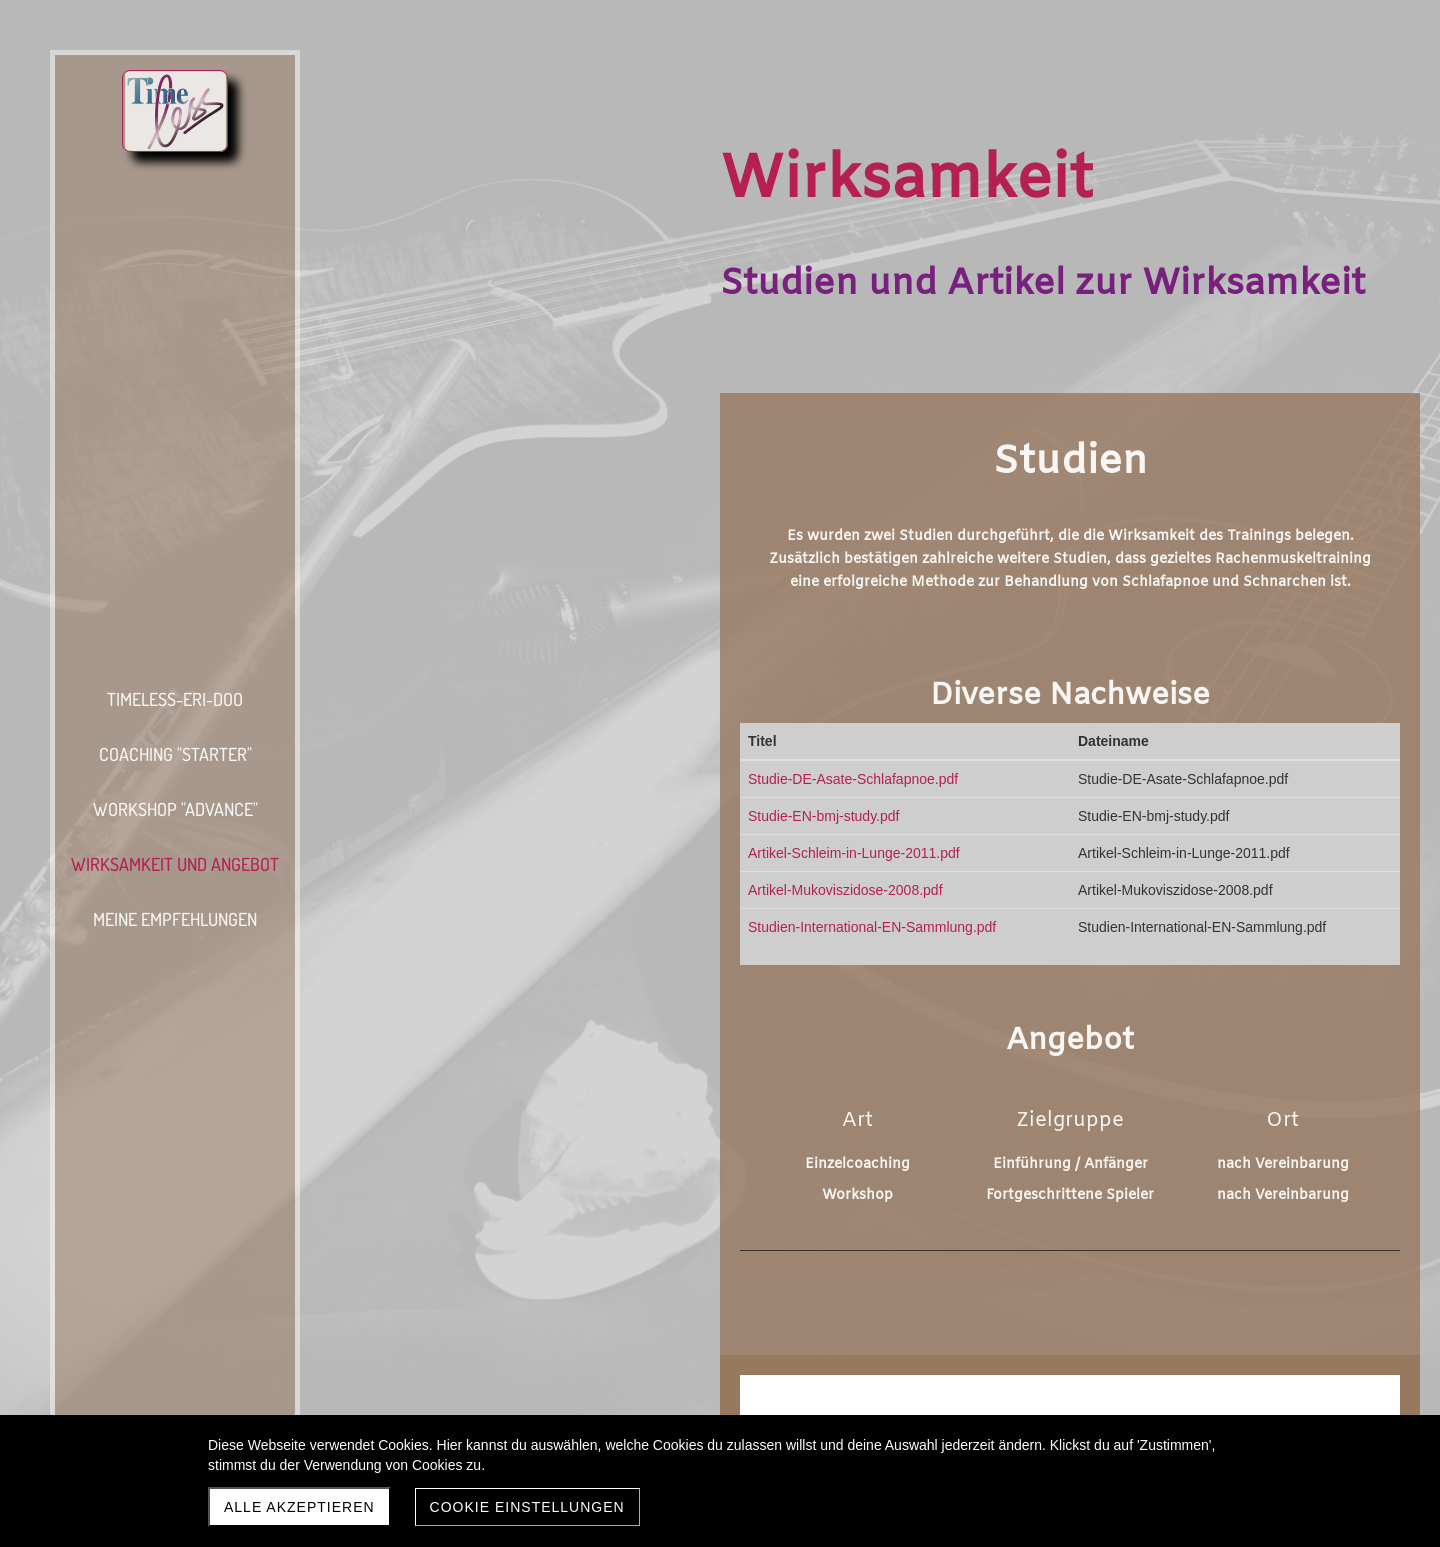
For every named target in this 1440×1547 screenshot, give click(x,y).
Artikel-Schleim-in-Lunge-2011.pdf (854, 853)
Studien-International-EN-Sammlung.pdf (872, 927)
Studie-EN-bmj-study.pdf (823, 816)
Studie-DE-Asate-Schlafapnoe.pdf (853, 779)
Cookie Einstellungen (527, 1507)
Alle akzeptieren (299, 1507)
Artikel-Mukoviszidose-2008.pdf (845, 890)
